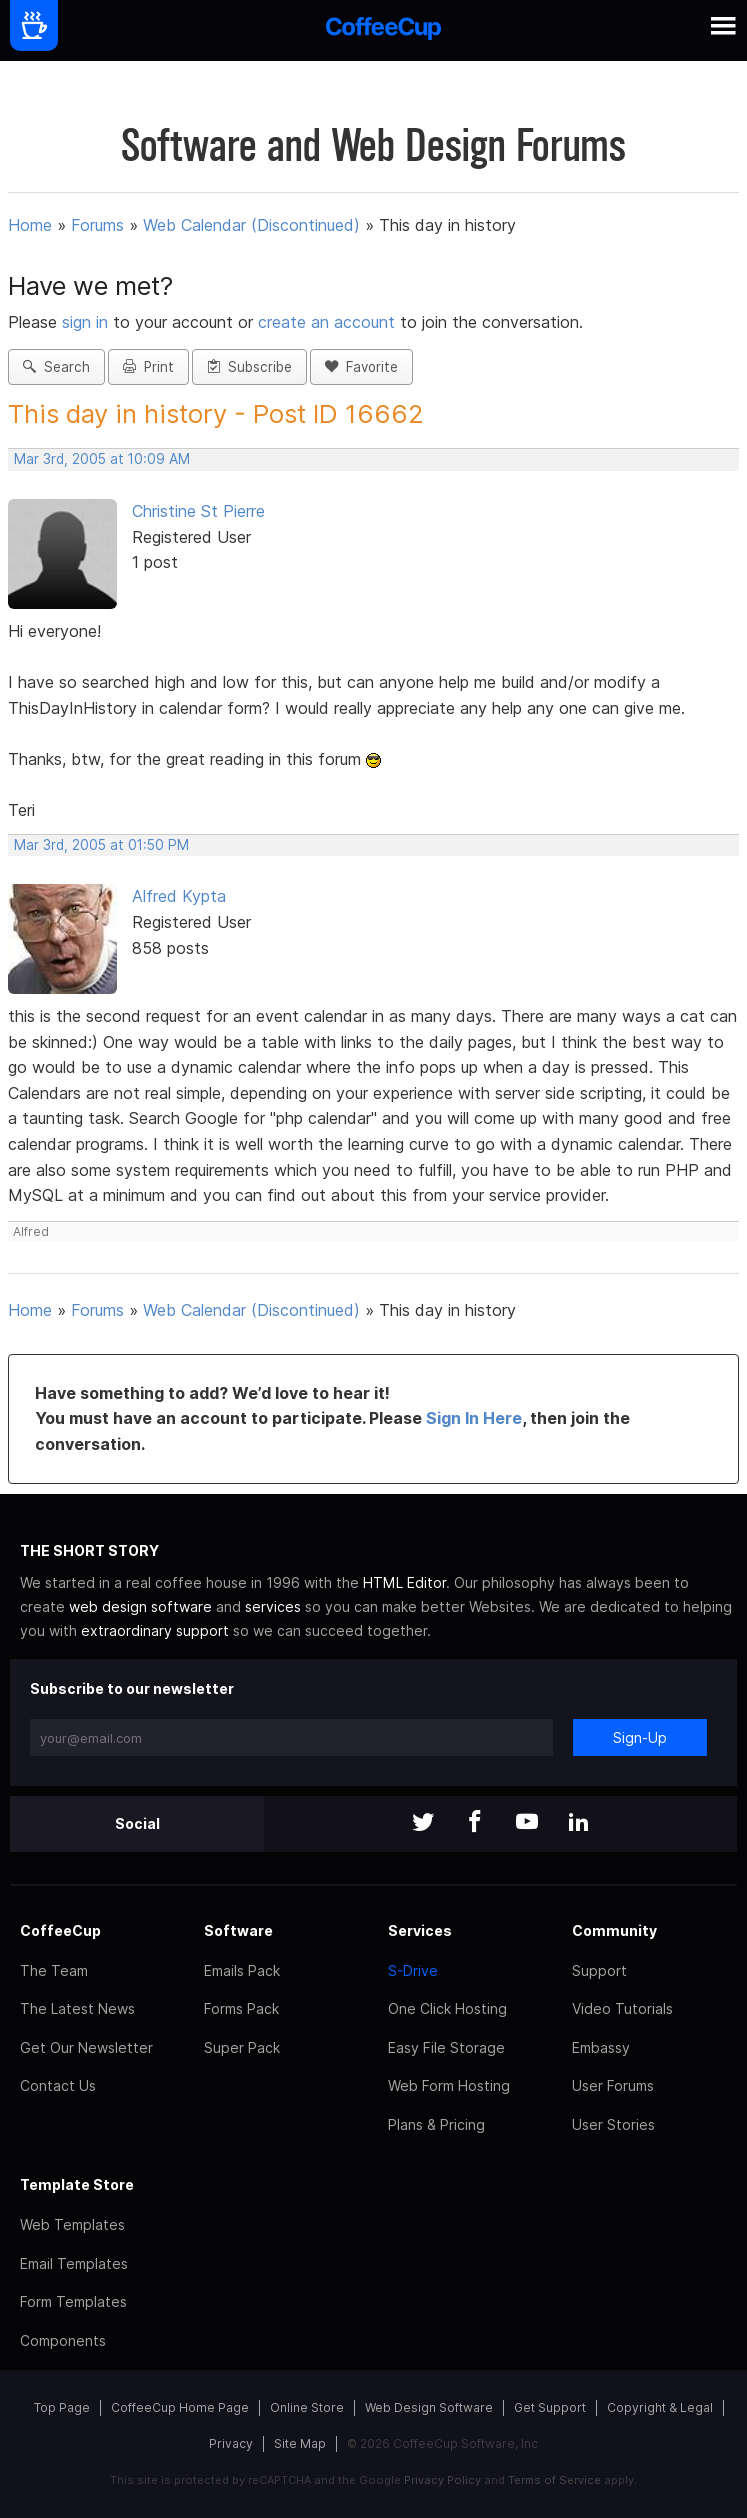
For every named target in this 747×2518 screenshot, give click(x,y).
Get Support (550, 2407)
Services (420, 1930)
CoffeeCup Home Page (180, 2407)
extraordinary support (155, 1630)
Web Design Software (429, 2407)
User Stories (613, 2124)
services (273, 1606)
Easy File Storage (446, 2047)
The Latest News (77, 2008)
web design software (140, 1606)
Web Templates (72, 2224)
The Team (54, 1970)
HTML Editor (404, 1582)
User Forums (613, 2085)
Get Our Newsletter (86, 2047)
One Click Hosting (447, 2008)
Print (148, 367)
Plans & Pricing (436, 2124)
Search (56, 367)
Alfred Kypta (179, 896)
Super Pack (242, 2047)
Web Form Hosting (449, 2085)
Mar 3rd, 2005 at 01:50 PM (101, 845)
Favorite (361, 367)
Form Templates (73, 2301)
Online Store (307, 2407)
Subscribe (249, 367)
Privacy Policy (442, 2480)
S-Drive (413, 1970)
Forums (97, 225)
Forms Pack (241, 2008)
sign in (87, 322)
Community (614, 1930)
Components (63, 2340)
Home (30, 225)
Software (238, 1930)
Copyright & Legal (660, 2407)
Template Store (77, 2184)
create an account (326, 322)
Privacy (231, 2443)
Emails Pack (242, 1970)
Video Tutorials (622, 2008)
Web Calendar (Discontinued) (251, 225)
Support (599, 1970)
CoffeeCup (60, 1930)
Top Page (62, 2407)
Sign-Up (640, 1737)
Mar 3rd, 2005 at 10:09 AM (102, 459)
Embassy (601, 2047)
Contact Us (58, 2085)
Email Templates (74, 2263)
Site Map (300, 2443)
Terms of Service (554, 2480)
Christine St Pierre (198, 511)
